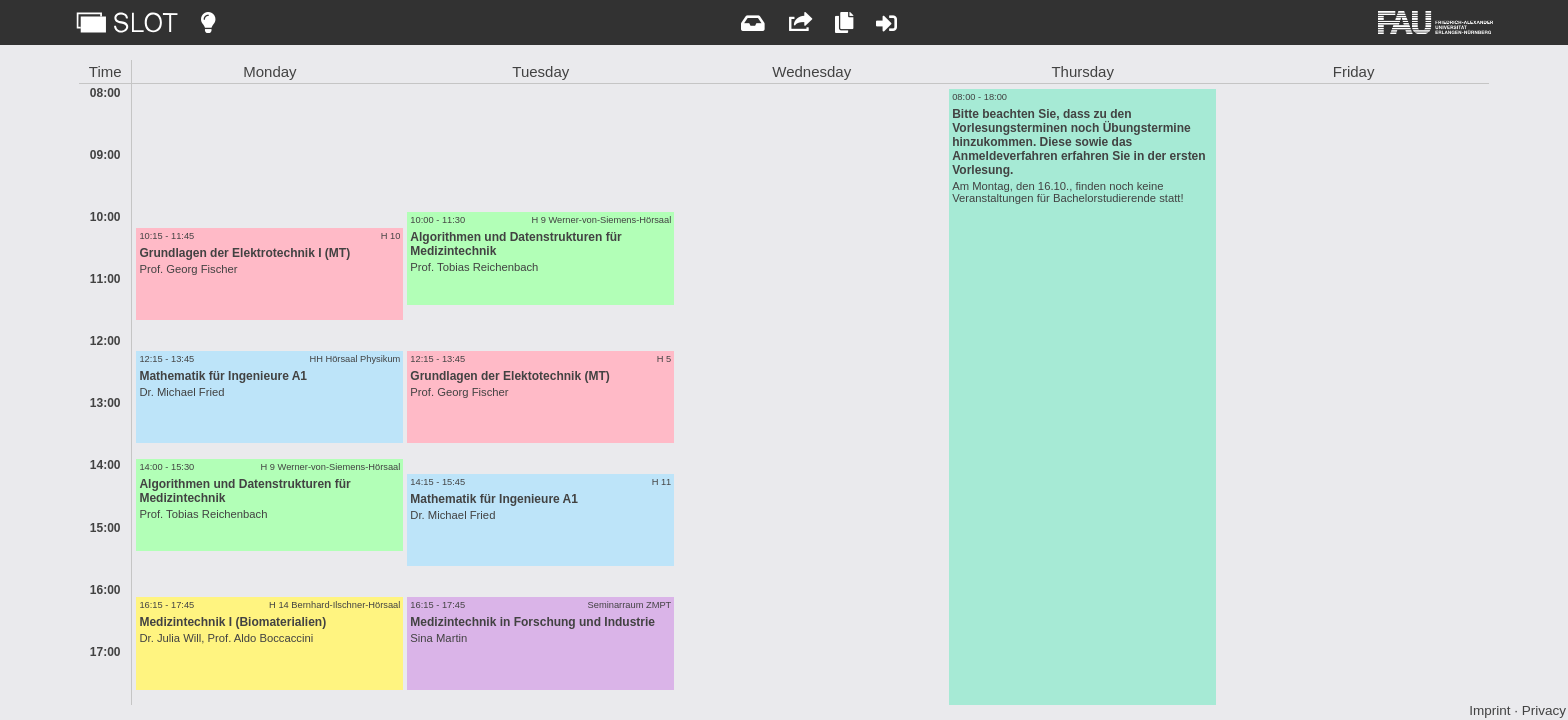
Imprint (1489, 710)
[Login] (886, 22)
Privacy (1544, 710)
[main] (784, 382)
